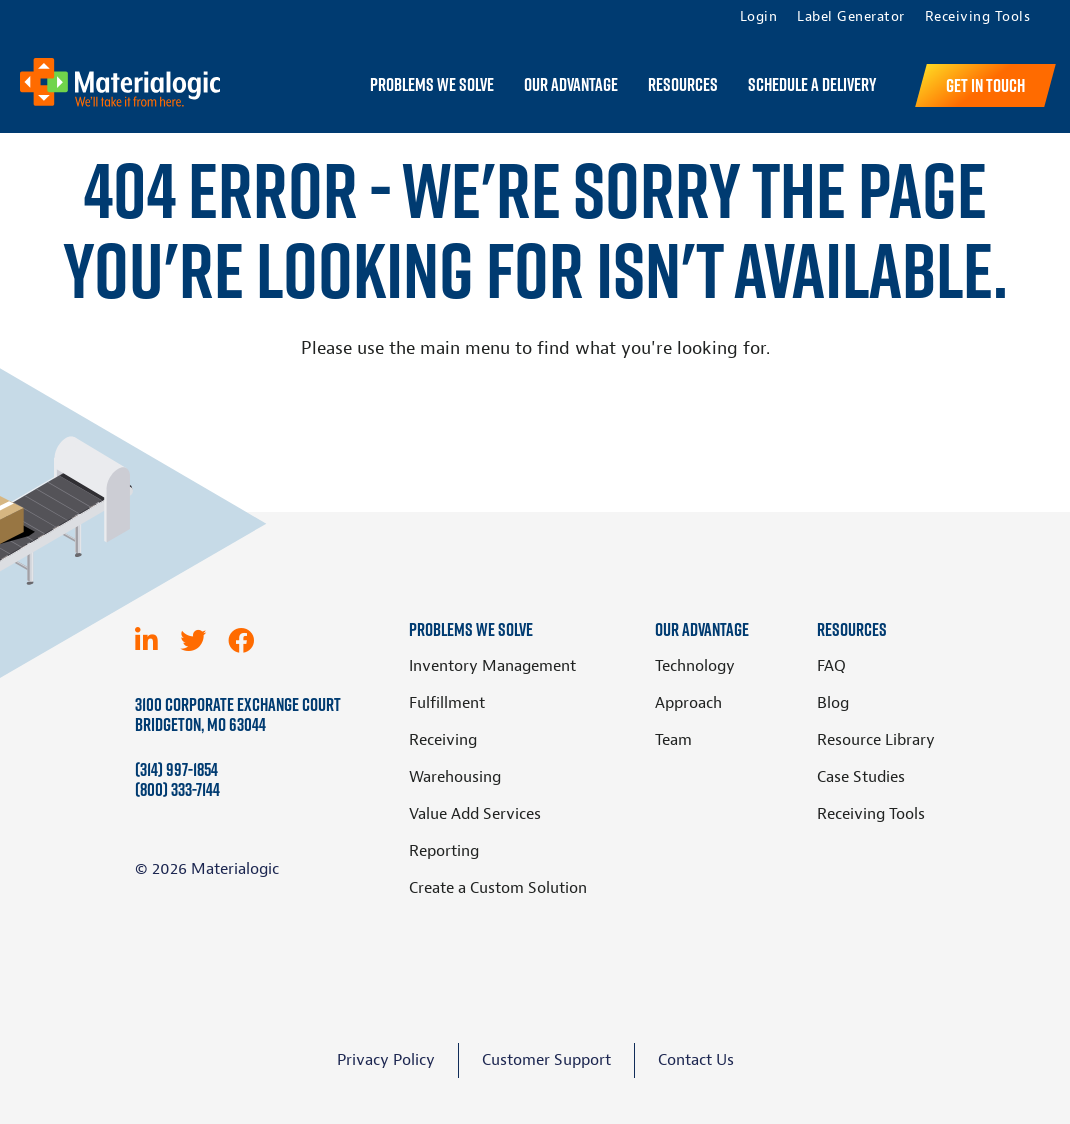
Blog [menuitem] (833, 703)
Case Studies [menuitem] (861, 777)
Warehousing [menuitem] (455, 777)
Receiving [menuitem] (443, 740)
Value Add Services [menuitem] (475, 814)
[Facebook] (241, 641)
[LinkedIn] (146, 641)
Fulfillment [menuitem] (447, 703)
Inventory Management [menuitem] (492, 666)
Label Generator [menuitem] (851, 17)
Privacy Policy (386, 1060)
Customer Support (546, 1060)
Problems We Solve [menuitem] (432, 85)
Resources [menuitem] (683, 85)
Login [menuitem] (759, 17)
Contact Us (696, 1060)
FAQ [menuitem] (831, 666)
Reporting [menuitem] (444, 851)
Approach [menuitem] (688, 703)
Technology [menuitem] (695, 666)
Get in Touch (985, 85)
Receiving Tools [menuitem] (978, 17)
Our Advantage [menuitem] (571, 85)
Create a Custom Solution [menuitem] (498, 888)
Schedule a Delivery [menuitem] (812, 85)
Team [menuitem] (673, 740)
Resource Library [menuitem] (876, 740)
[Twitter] (193, 641)
